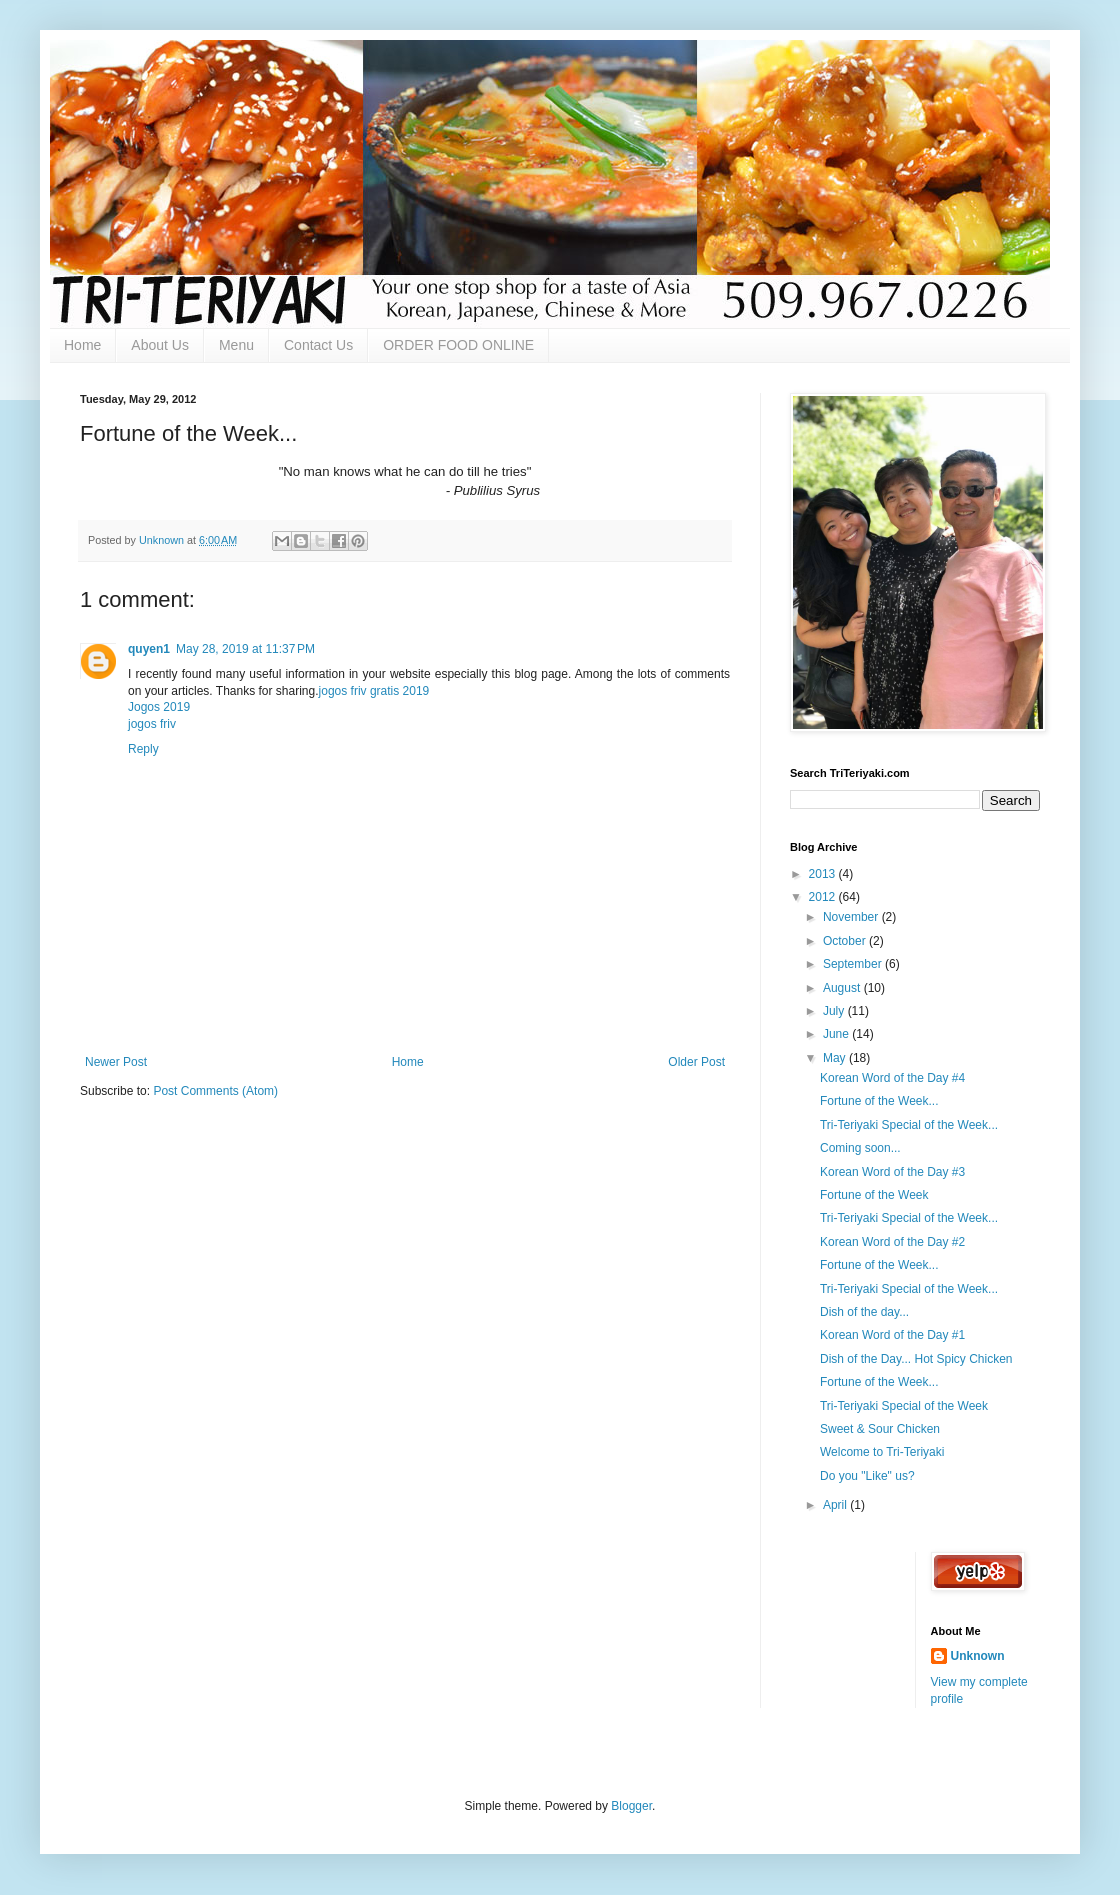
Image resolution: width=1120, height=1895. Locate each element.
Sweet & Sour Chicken (880, 1429)
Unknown (978, 1656)
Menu (236, 345)
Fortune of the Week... (879, 1101)
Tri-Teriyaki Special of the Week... (909, 1125)
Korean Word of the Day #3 (892, 1172)
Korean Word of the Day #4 (892, 1078)
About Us (160, 345)
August (843, 988)
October (846, 941)
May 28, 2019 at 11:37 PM (245, 649)
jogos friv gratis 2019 (374, 691)
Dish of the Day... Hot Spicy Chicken (916, 1359)
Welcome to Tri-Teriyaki (882, 1452)
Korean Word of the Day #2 (892, 1242)
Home (82, 345)
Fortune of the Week (874, 1195)
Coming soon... (860, 1148)
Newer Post (116, 1062)
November (852, 917)
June (837, 1034)
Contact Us (318, 345)
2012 (824, 897)
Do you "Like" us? (867, 1476)
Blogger (631, 1806)
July (835, 1011)
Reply (143, 749)
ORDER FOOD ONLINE (458, 345)
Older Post (696, 1062)
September (854, 964)
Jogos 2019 (159, 707)
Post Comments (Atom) (215, 1091)
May (836, 1058)
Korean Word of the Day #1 (892, 1335)
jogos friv (152, 724)
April (836, 1505)
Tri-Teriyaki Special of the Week (904, 1406)
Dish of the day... (864, 1312)
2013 (824, 874)
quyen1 (149, 649)
